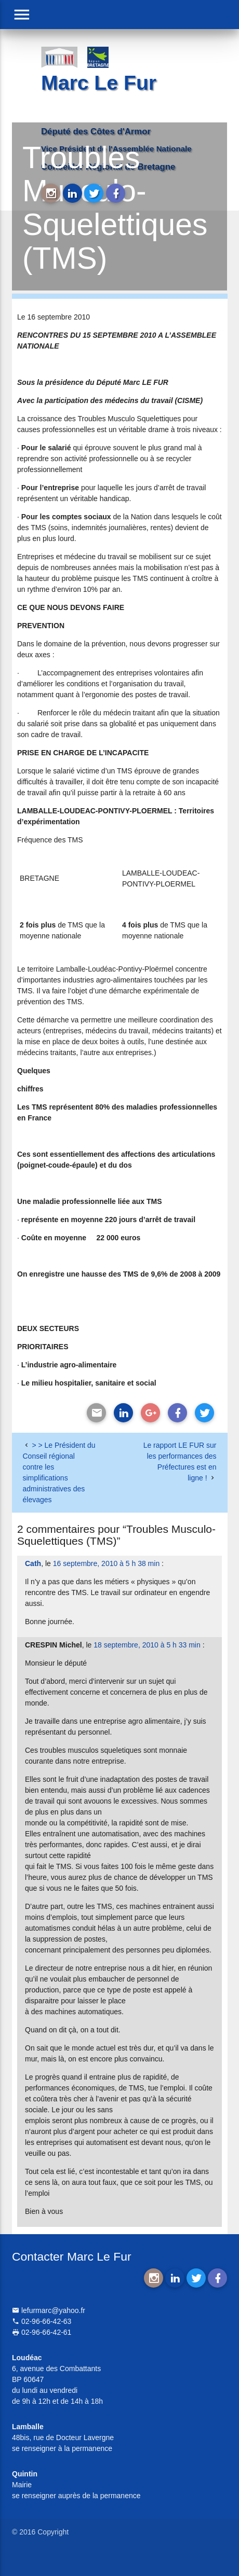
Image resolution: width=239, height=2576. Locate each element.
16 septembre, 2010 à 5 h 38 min (106, 1563)
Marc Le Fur (98, 83)
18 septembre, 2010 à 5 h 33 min (147, 1645)
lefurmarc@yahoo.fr (48, 2310)
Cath (33, 1563)
